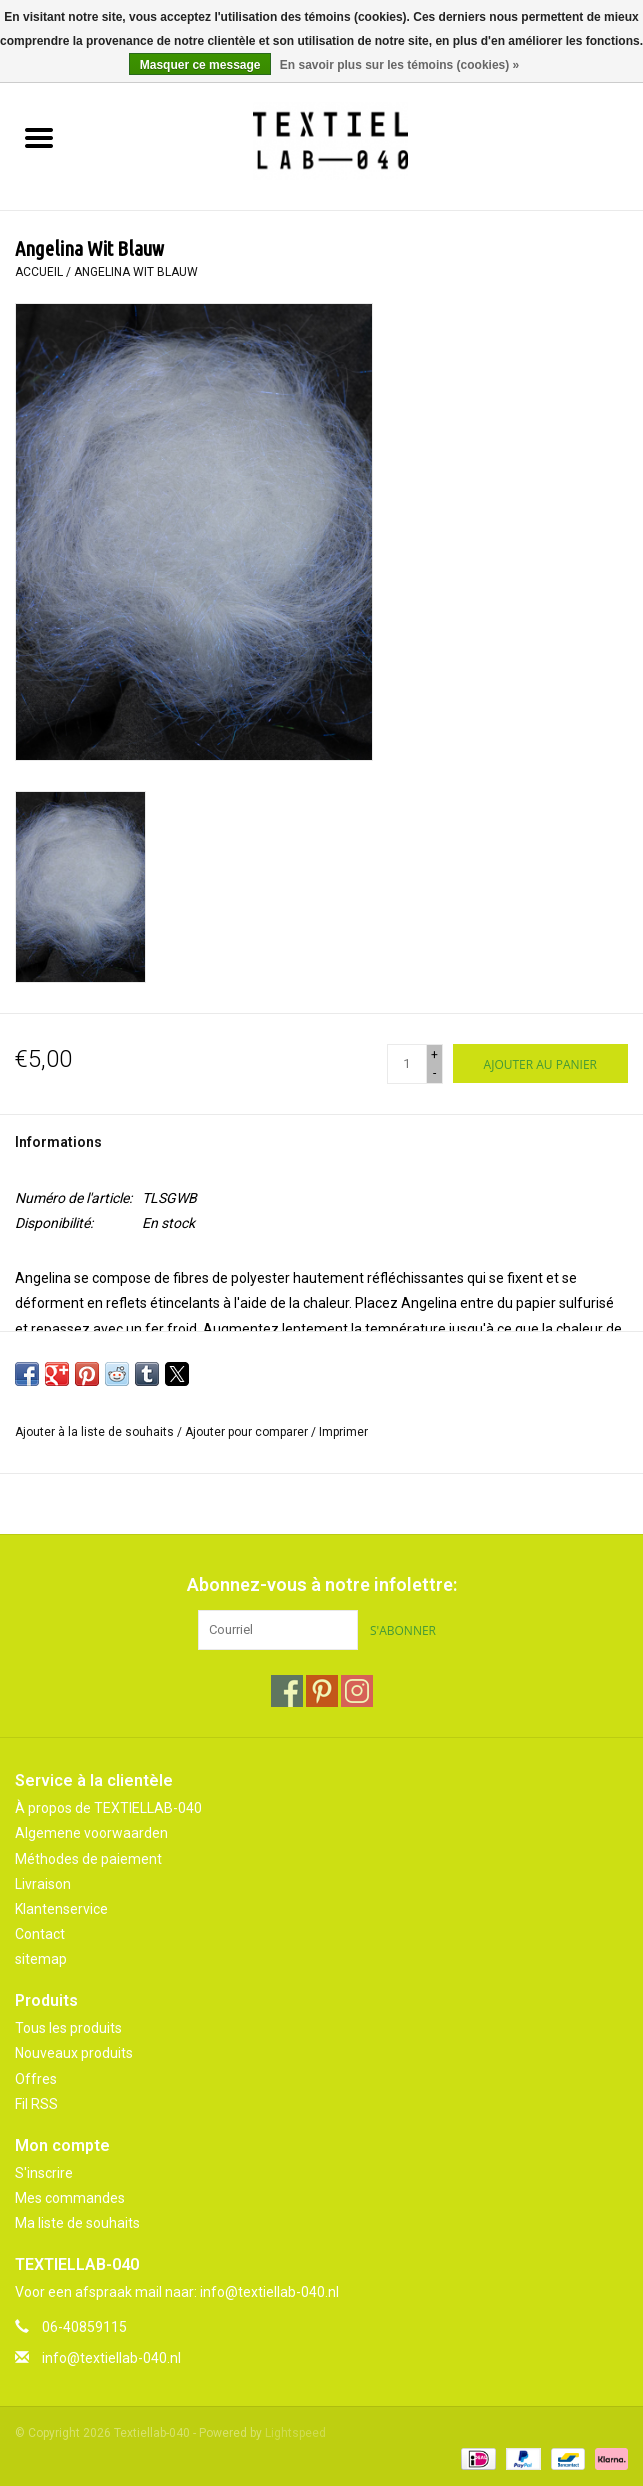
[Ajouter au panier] (540, 1063)
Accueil (39, 272)
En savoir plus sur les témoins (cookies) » (399, 65)
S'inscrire (44, 2173)
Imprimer (343, 1432)
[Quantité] (407, 1064)
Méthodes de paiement (88, 1859)
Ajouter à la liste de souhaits (96, 1432)
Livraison (43, 1884)
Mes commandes (70, 2198)
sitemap (41, 1959)
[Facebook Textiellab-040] (287, 1691)
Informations (58, 1142)
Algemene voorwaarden (91, 1833)
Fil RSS (36, 2104)
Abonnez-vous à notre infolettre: (322, 1584)
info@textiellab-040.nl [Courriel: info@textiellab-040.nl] (111, 2358)
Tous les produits (68, 2028)
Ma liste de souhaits (77, 2223)
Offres (36, 2079)
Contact (40, 1934)
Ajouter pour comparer (248, 1432)
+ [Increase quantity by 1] (434, 1055)
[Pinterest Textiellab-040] (322, 1691)
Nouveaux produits (74, 2053)
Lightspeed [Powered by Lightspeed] (295, 2433)
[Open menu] (39, 137)
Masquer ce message (200, 65)
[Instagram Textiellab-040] (357, 1691)
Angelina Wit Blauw (136, 272)
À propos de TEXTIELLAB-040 (108, 1808)
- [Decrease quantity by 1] (434, 1073)
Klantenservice (61, 1909)
